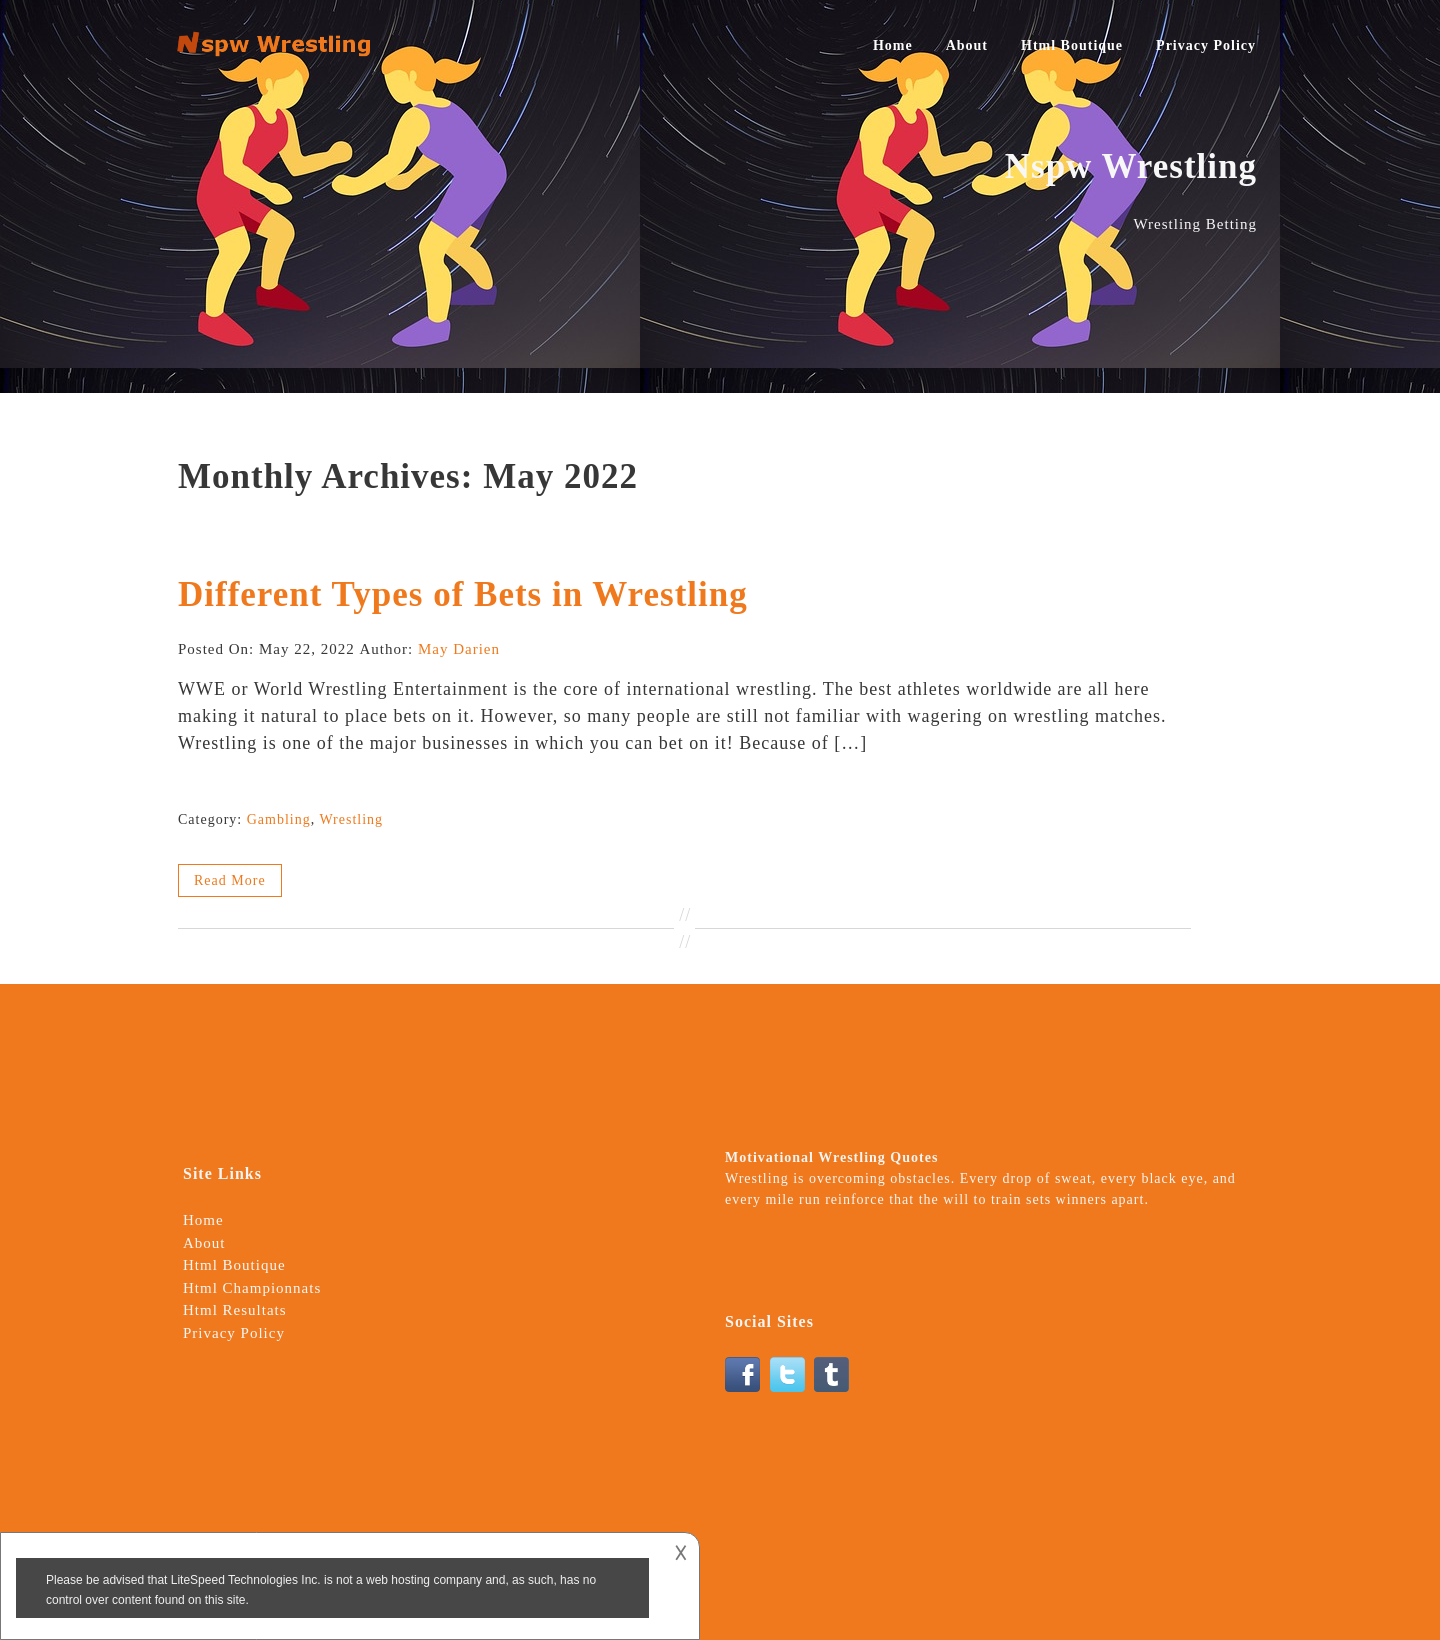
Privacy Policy (1206, 45)
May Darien (459, 649)
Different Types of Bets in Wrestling (463, 594)
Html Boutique (1072, 45)
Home (893, 45)
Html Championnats (252, 1288)
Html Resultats (235, 1310)
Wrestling (351, 819)
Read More (230, 880)
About (967, 45)
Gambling (279, 819)
